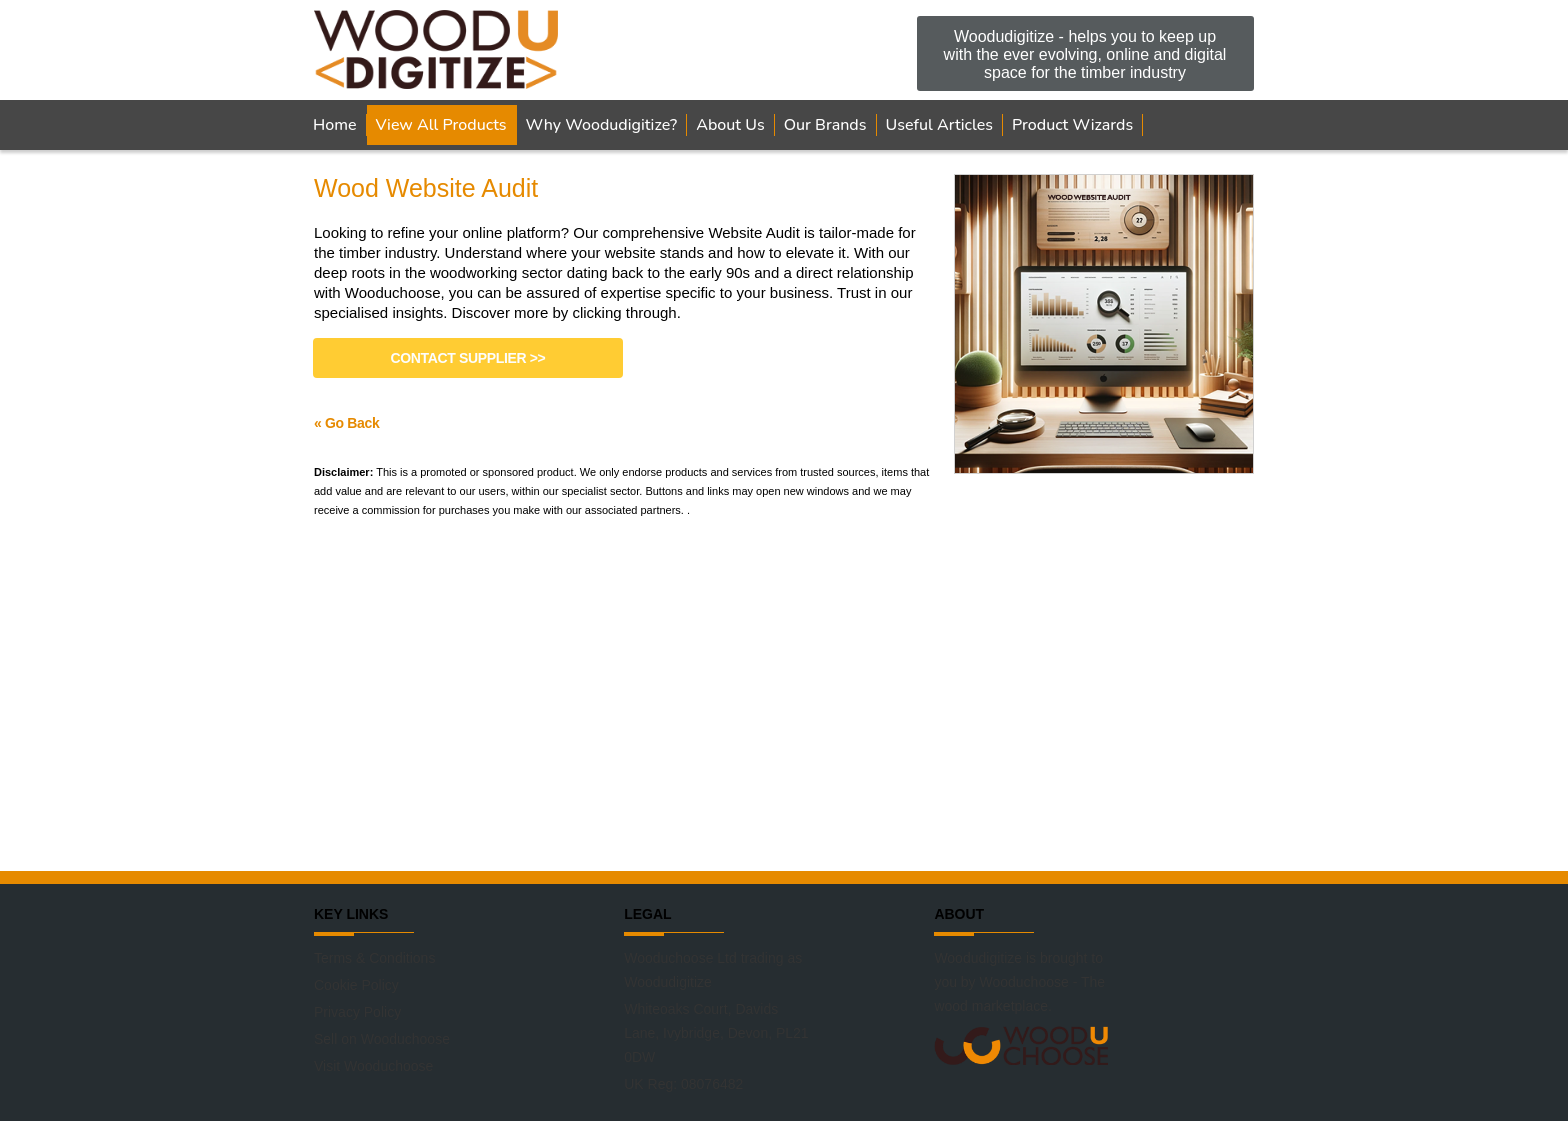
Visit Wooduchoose (373, 1066)
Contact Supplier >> (468, 358)
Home (335, 125)
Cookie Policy (356, 985)
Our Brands (825, 125)
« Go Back (346, 423)
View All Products (441, 125)
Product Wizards (1072, 125)
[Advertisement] (784, 693)
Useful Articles (940, 125)
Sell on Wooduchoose (382, 1039)
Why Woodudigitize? (602, 125)
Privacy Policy (357, 1012)
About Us (730, 125)
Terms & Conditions (374, 958)
